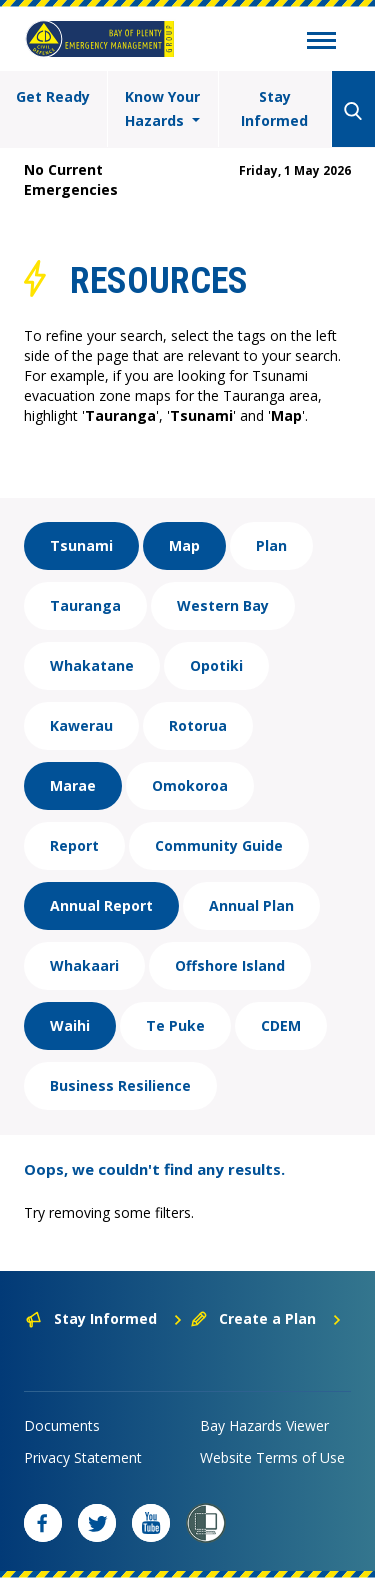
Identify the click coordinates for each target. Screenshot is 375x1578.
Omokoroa (190, 785)
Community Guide (219, 845)
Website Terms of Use (272, 1457)
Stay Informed (274, 108)
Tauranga (85, 605)
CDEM (281, 1025)
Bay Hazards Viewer (264, 1425)
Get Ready (53, 96)
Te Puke (175, 1025)
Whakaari (84, 965)
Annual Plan (251, 905)
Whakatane (92, 665)
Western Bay (223, 605)
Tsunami (81, 545)
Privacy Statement (83, 1457)
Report (74, 845)
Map (184, 545)
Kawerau (81, 725)
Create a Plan (266, 1318)
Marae (73, 785)
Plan (271, 545)
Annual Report (101, 905)
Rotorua (198, 725)
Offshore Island (230, 965)
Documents (62, 1425)
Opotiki (216, 665)
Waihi (70, 1025)
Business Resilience (120, 1085)
